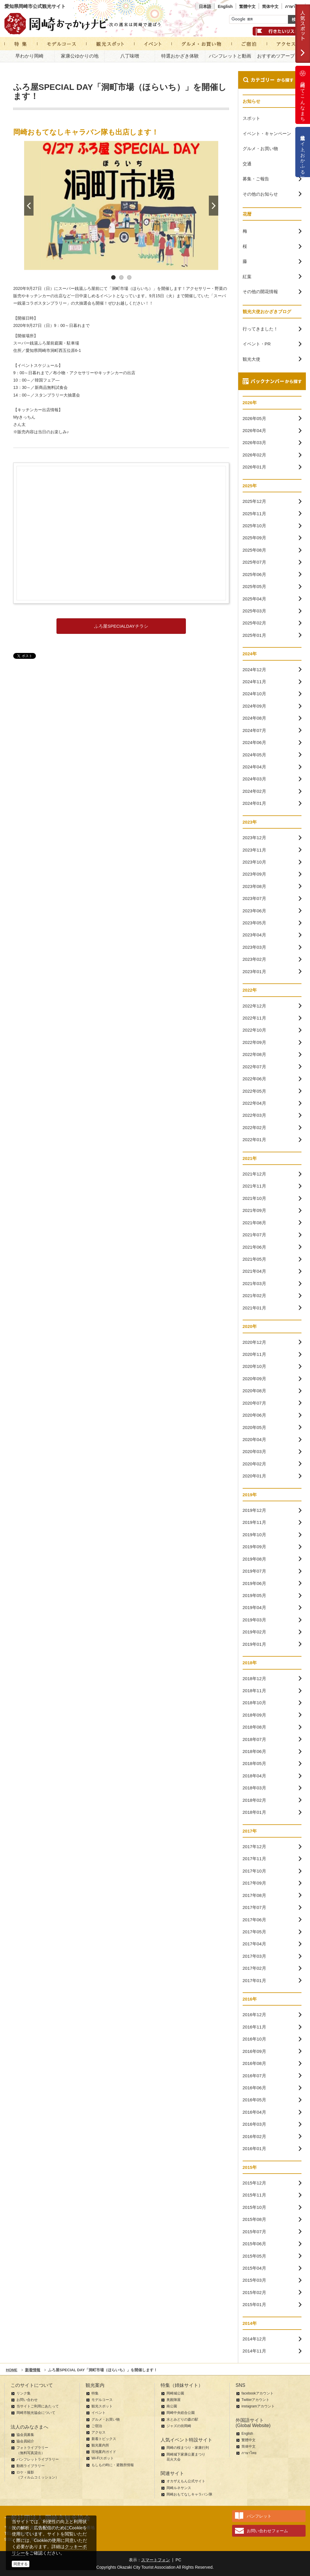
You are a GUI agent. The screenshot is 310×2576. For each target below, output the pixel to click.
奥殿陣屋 (173, 2400)
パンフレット (259, 2516)
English (225, 6)
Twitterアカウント (255, 2400)
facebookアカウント (257, 2393)
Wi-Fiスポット (102, 2458)
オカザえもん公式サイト (185, 2481)
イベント (98, 2413)
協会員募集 (25, 2435)
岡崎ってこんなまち (303, 94)
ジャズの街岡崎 (178, 2426)
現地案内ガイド (103, 2452)
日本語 (205, 6)
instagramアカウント (258, 2406)
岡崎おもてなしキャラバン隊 (189, 2494)
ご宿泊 (96, 2426)
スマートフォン (155, 2559)
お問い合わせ (27, 2400)
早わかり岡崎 (29, 55)
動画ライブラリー (30, 2466)
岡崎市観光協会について (35, 2413)
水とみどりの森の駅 (182, 2419)
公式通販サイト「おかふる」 (302, 152)
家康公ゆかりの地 (80, 55)
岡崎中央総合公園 (180, 2413)
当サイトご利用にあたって (37, 2406)
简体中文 (270, 6)
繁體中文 (247, 6)
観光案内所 (100, 2445)
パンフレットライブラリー (37, 2459)
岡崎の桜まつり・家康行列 (187, 2448)
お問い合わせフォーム (267, 2530)
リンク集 (23, 2393)
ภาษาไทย (293, 6)
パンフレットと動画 (230, 55)
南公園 (171, 2406)
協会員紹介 (25, 2441)
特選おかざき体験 (180, 55)
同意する (21, 2564)
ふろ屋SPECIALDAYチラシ (121, 626)
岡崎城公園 (175, 2393)
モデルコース (102, 2400)
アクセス (98, 2432)
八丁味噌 (129, 55)
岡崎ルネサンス (178, 2488)
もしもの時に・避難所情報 (112, 2465)
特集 (95, 2393)
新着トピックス (103, 2439)
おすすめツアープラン (280, 55)
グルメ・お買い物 (105, 2419)
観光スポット (102, 2406)
